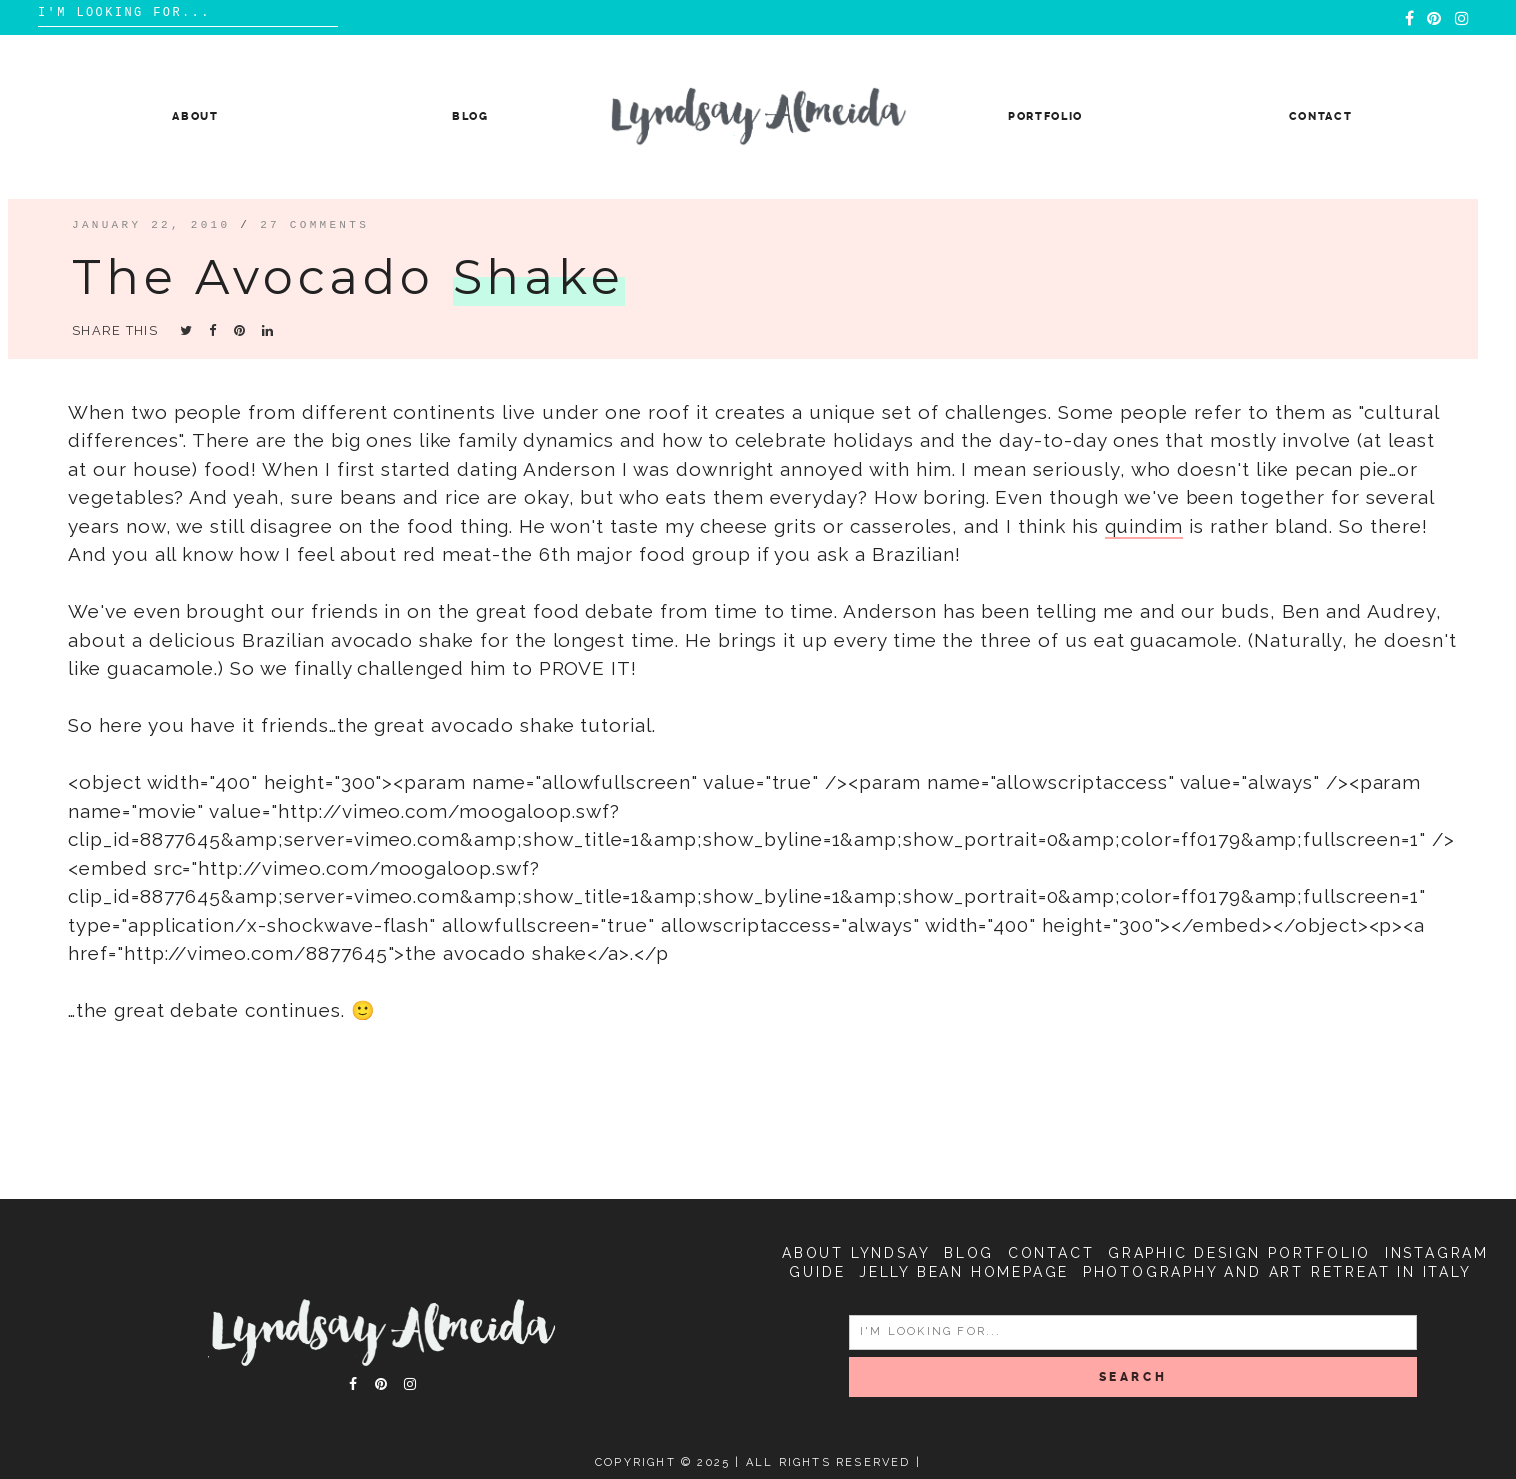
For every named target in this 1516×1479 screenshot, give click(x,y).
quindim (1144, 526)
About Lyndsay (856, 1253)
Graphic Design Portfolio (1239, 1253)
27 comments (314, 224)
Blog (470, 116)
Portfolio (1045, 116)
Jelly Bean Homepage (964, 1272)
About (195, 116)
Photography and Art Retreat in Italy (1277, 1272)
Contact (1321, 116)
